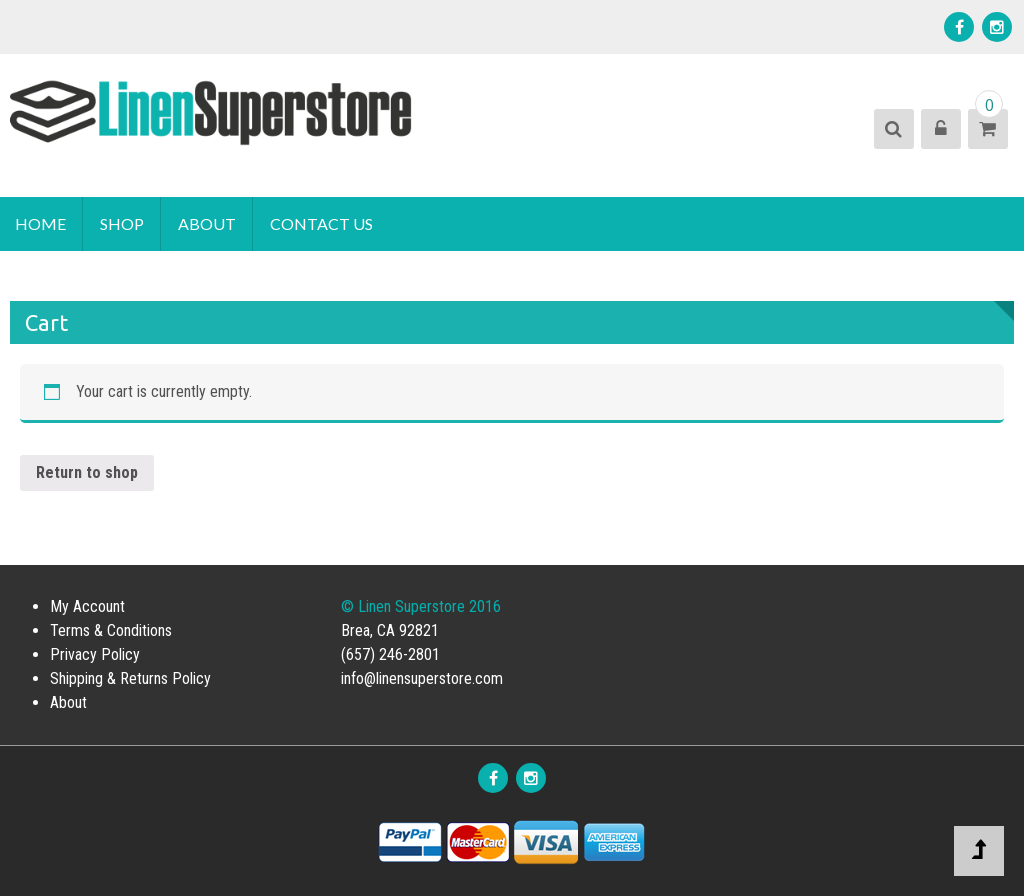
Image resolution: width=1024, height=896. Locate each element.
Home (40, 223)
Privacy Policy (95, 654)
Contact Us (321, 223)
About (207, 223)
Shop (122, 223)
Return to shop (87, 472)
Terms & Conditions (111, 630)
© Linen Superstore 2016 (421, 606)
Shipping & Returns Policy (130, 678)
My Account (87, 606)
